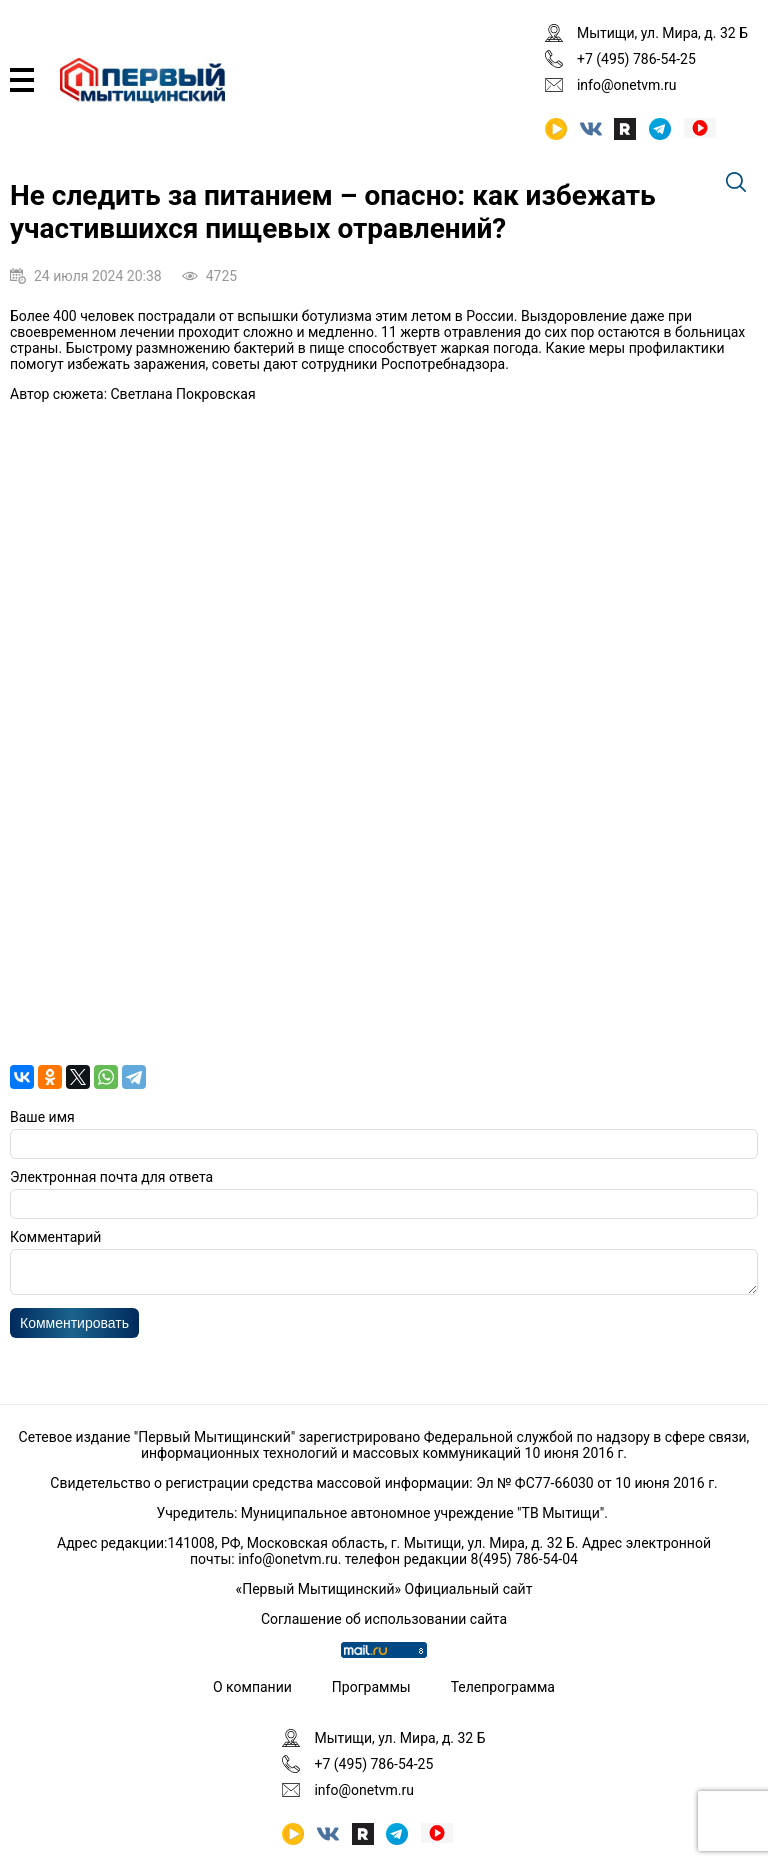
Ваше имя (42, 1117)
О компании (252, 1687)
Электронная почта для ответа (111, 1177)
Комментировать (74, 1329)
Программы (371, 1687)
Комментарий (55, 1237)
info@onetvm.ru (627, 85)
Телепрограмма (503, 1687)
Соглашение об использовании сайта (384, 1619)
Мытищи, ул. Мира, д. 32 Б (662, 33)
